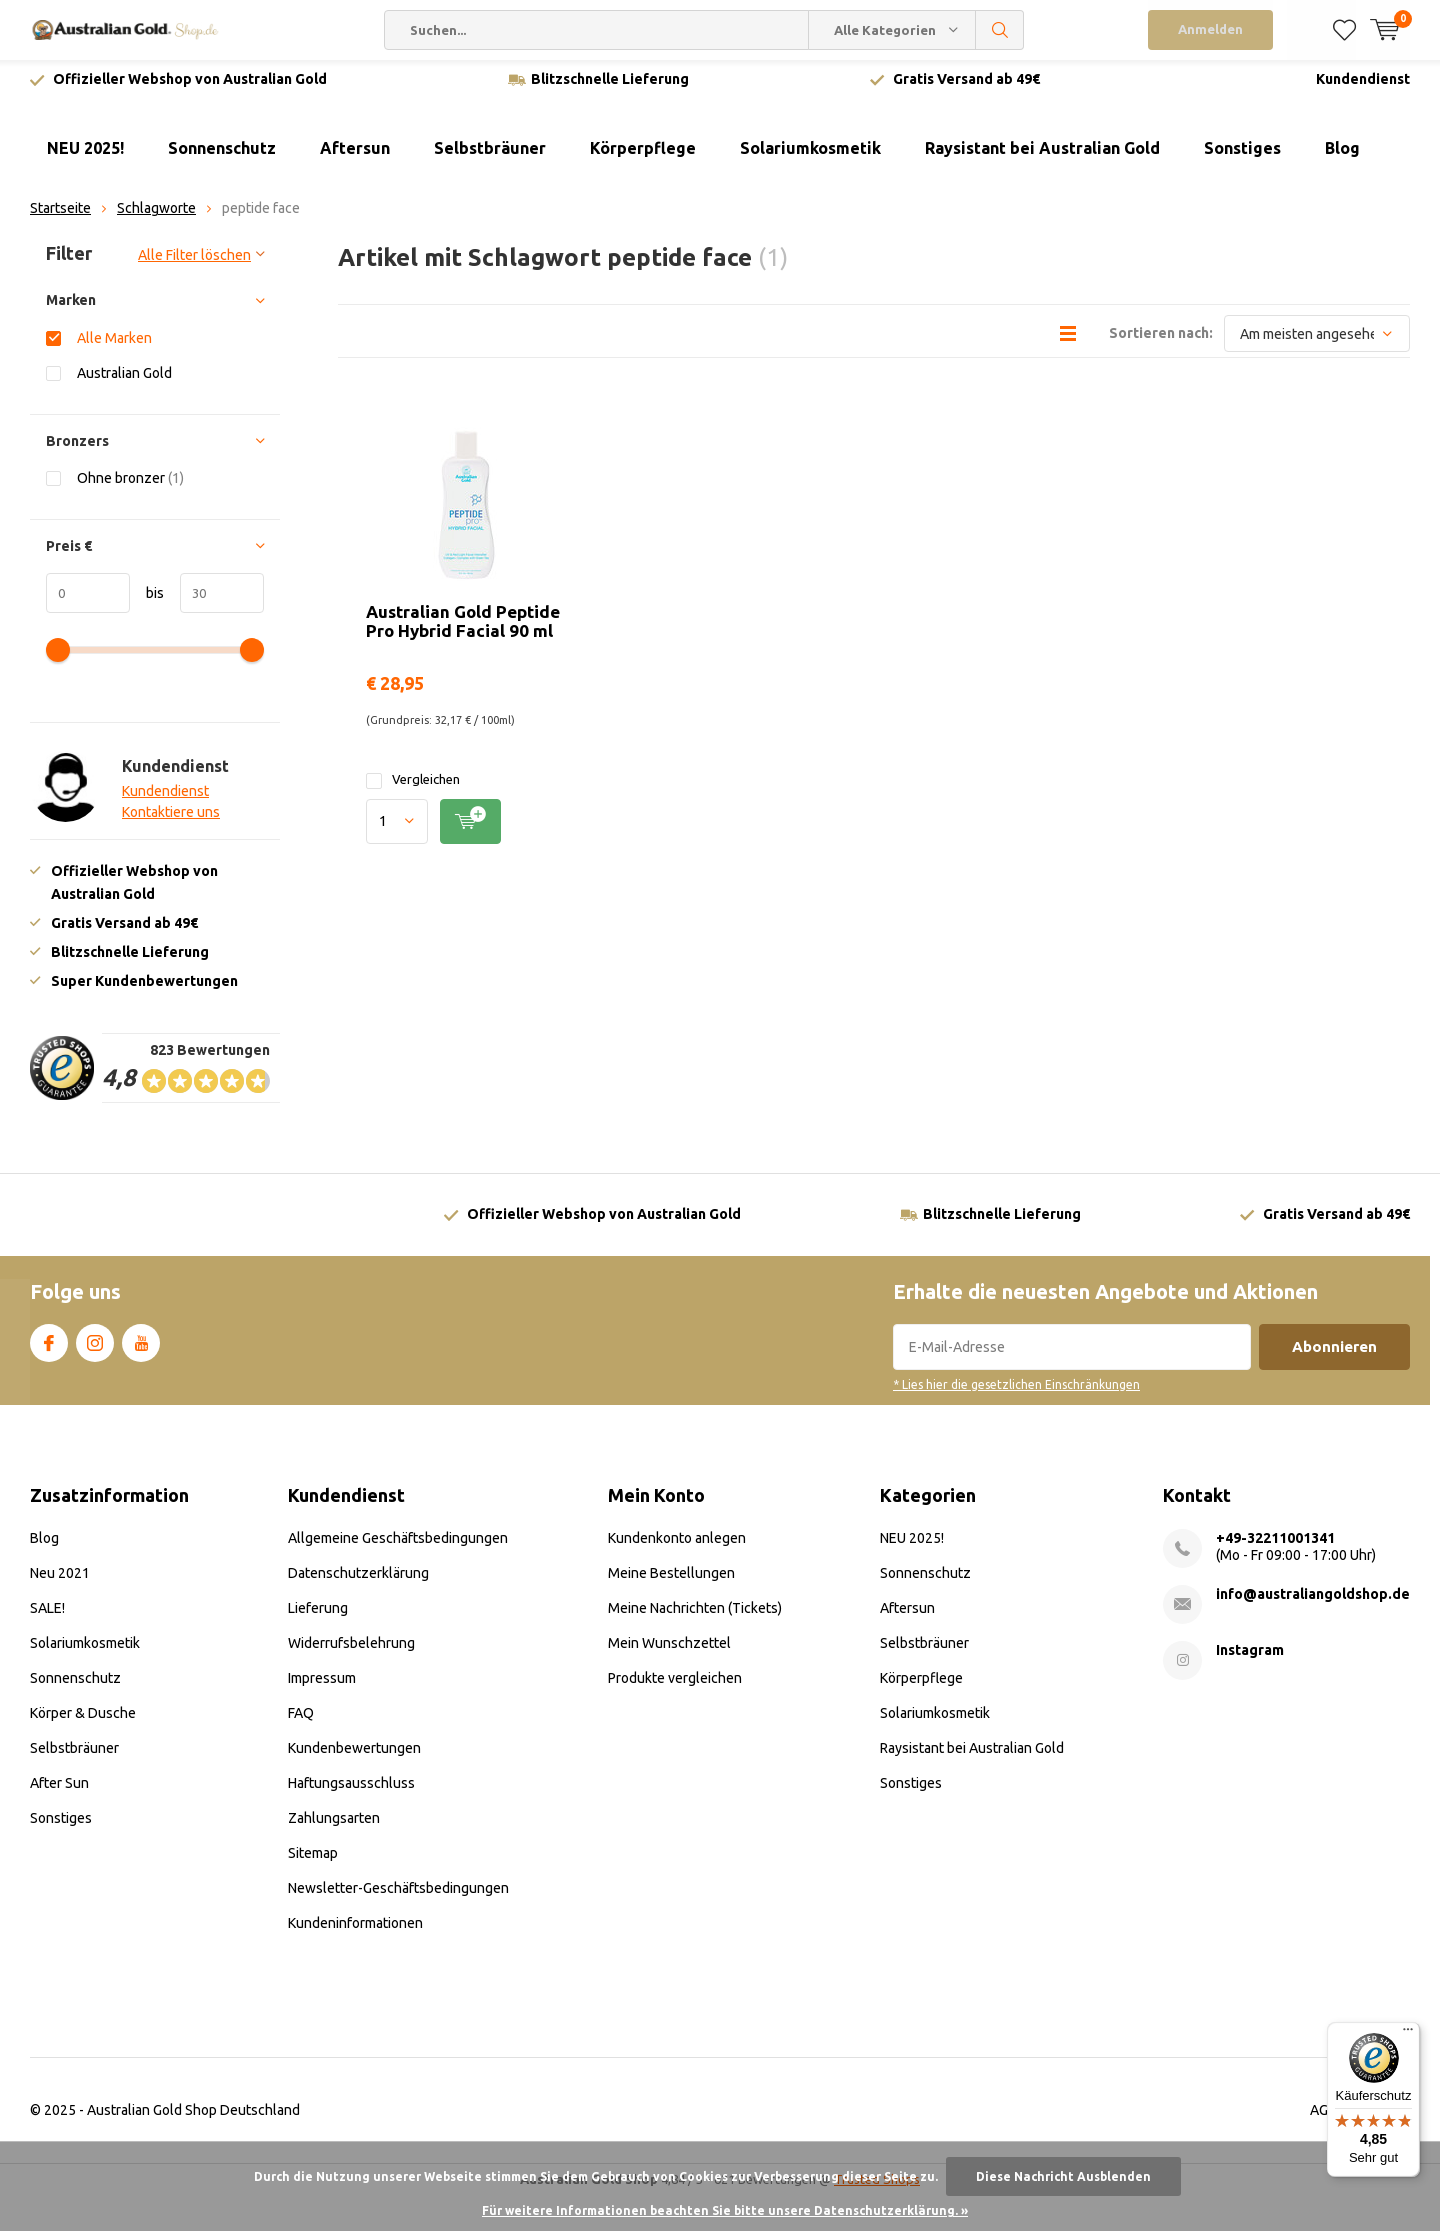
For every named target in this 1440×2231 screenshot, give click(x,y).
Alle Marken (114, 345)
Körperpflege (643, 156)
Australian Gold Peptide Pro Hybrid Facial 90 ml (463, 629)
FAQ (301, 1721)
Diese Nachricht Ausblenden (1063, 2176)
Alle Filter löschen (194, 263)
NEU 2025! (85, 156)
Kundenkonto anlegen (677, 1546)
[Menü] (1408, 2034)
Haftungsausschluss (351, 1791)
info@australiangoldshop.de (1313, 1602)
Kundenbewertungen (354, 1756)
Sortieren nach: (1161, 341)
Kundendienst (1363, 87)
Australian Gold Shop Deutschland (193, 2118)
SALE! (47, 1616)
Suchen (1000, 30)
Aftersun (355, 156)
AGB (1323, 2118)
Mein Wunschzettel (669, 1651)
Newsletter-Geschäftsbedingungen (398, 1896)
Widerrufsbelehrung (351, 1651)
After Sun (59, 1791)
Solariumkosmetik (810, 156)
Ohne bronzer (130, 485)
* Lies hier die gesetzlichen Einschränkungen (1016, 1392)
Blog (1342, 156)
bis (147, 600)
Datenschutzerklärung (358, 1581)
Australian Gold (124, 380)
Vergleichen (413, 787)
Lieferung (318, 1616)
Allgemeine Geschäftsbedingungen (398, 1546)
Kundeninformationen (355, 1931)
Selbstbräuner (490, 156)
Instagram (95, 1347)
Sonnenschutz (222, 156)
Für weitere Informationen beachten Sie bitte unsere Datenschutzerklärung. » (725, 2210)
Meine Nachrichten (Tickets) (695, 1616)
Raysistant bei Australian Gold (1042, 156)
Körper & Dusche (83, 1721)
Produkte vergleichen (675, 1686)
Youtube (141, 1347)
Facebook (49, 1347)
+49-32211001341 (1275, 1546)
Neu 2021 (60, 1581)
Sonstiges (1242, 156)
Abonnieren (1334, 1354)
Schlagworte (156, 216)
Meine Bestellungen (671, 1581)
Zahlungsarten (334, 1826)
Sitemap (313, 1861)
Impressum (322, 1686)
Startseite (60, 216)
